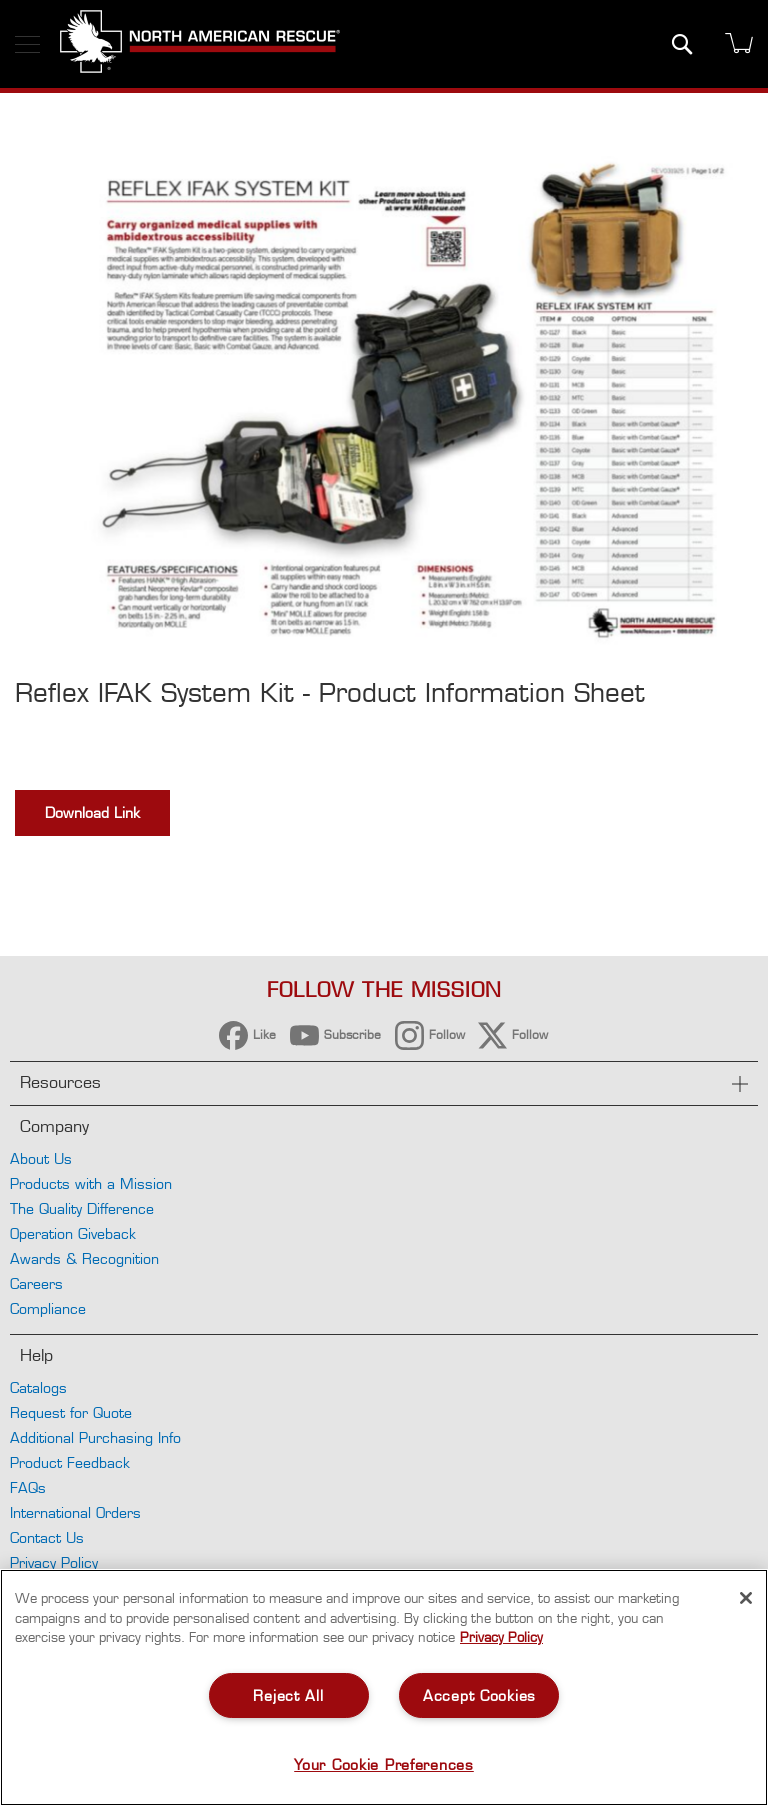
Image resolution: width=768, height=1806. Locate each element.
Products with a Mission (91, 1183)
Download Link (92, 812)
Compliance (48, 1308)
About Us (41, 1158)
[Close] (746, 1598)
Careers (36, 1283)
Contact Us (47, 1537)
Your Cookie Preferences (384, 1764)
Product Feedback (70, 1462)
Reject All (288, 1695)
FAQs (28, 1487)
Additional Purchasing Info (95, 1437)
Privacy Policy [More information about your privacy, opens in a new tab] (501, 1637)
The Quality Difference (82, 1208)
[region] (384, 1687)
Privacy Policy (54, 1562)
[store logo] (200, 44)
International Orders (75, 1512)
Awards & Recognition (84, 1258)
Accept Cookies (479, 1695)
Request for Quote (71, 1412)
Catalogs (38, 1387)
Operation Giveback (73, 1233)
